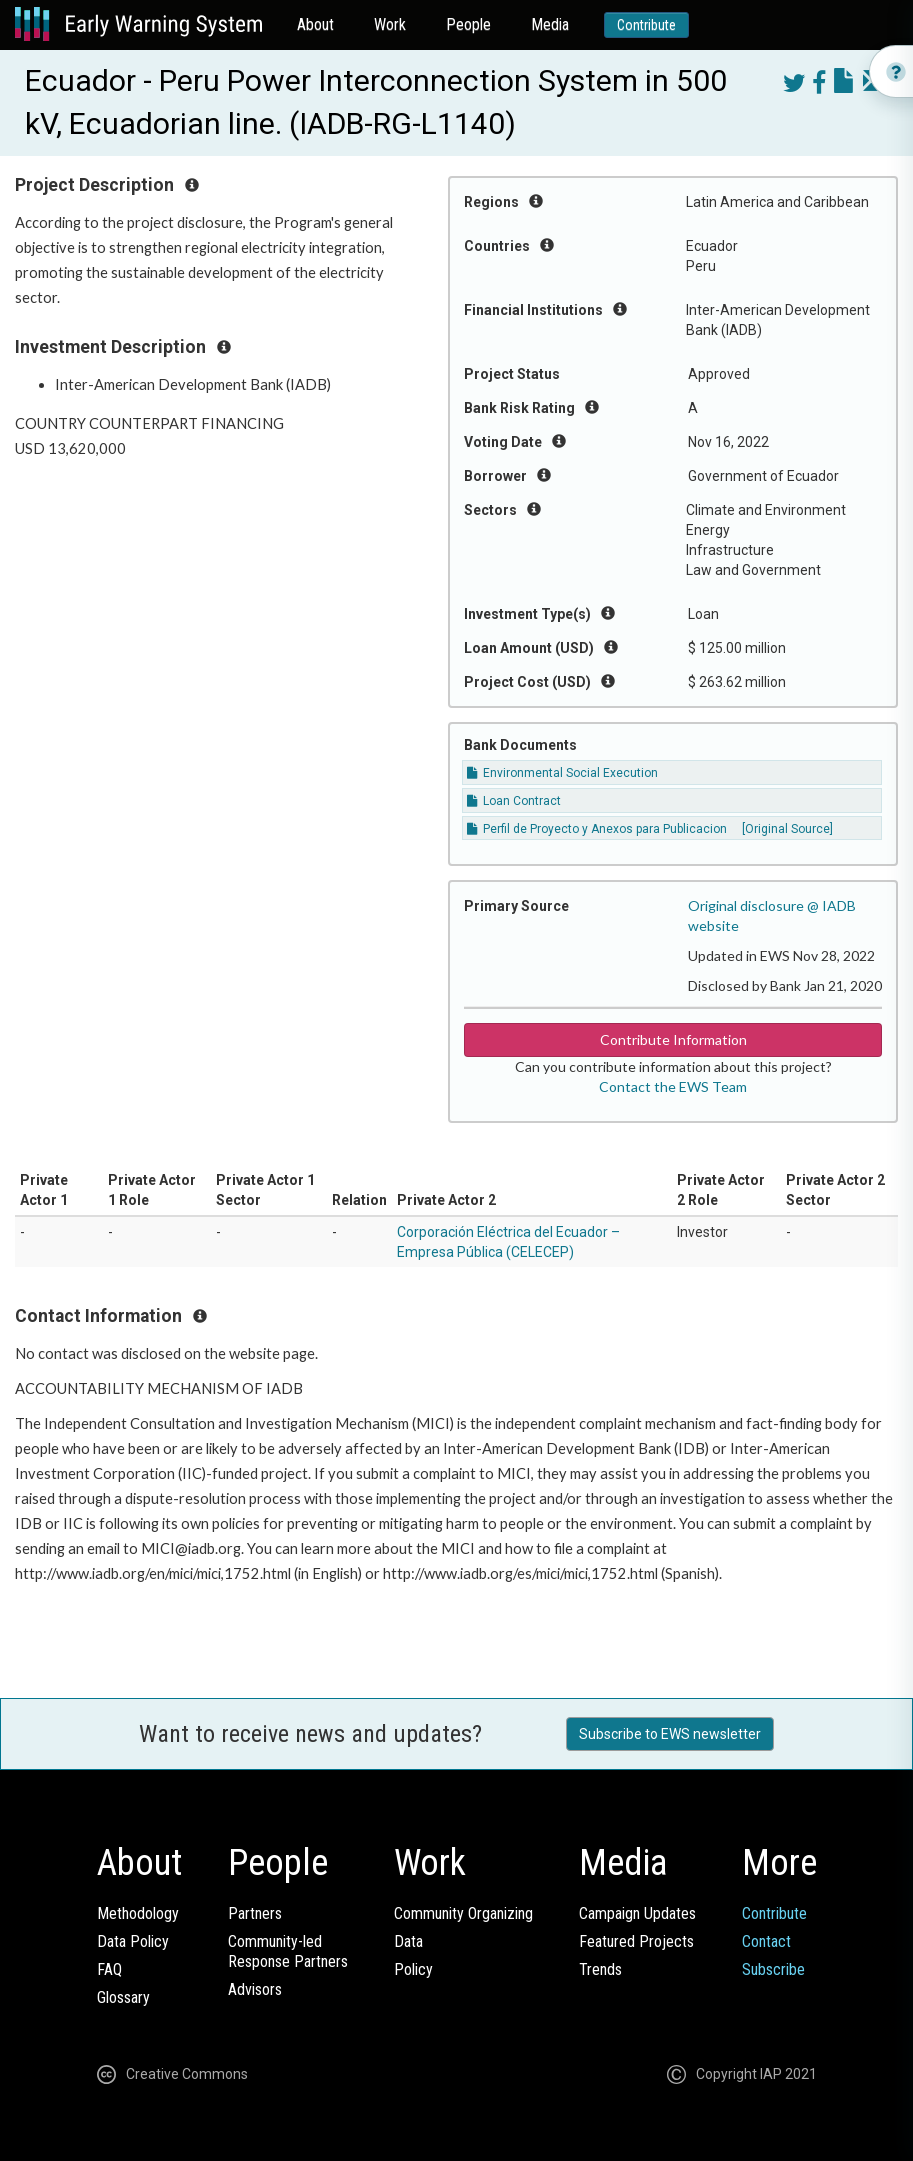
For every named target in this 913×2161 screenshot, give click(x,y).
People (468, 24)
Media (550, 24)
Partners (255, 1913)
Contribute (646, 25)
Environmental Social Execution (562, 773)
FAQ (109, 1969)
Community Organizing (463, 1913)
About (315, 24)
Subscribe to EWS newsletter (670, 1734)
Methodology (138, 1913)
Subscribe (773, 1969)
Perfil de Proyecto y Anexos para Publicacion (597, 829)
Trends (600, 1969)
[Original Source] (787, 829)
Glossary (123, 1997)
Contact (766, 1941)
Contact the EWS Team (673, 1086)
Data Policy (133, 1941)
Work (390, 24)
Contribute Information (673, 1039)
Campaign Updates (637, 1913)
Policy (413, 1969)
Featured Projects (636, 1941)
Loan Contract (514, 801)
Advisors (255, 1989)
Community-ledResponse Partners (288, 1951)
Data (408, 1941)
